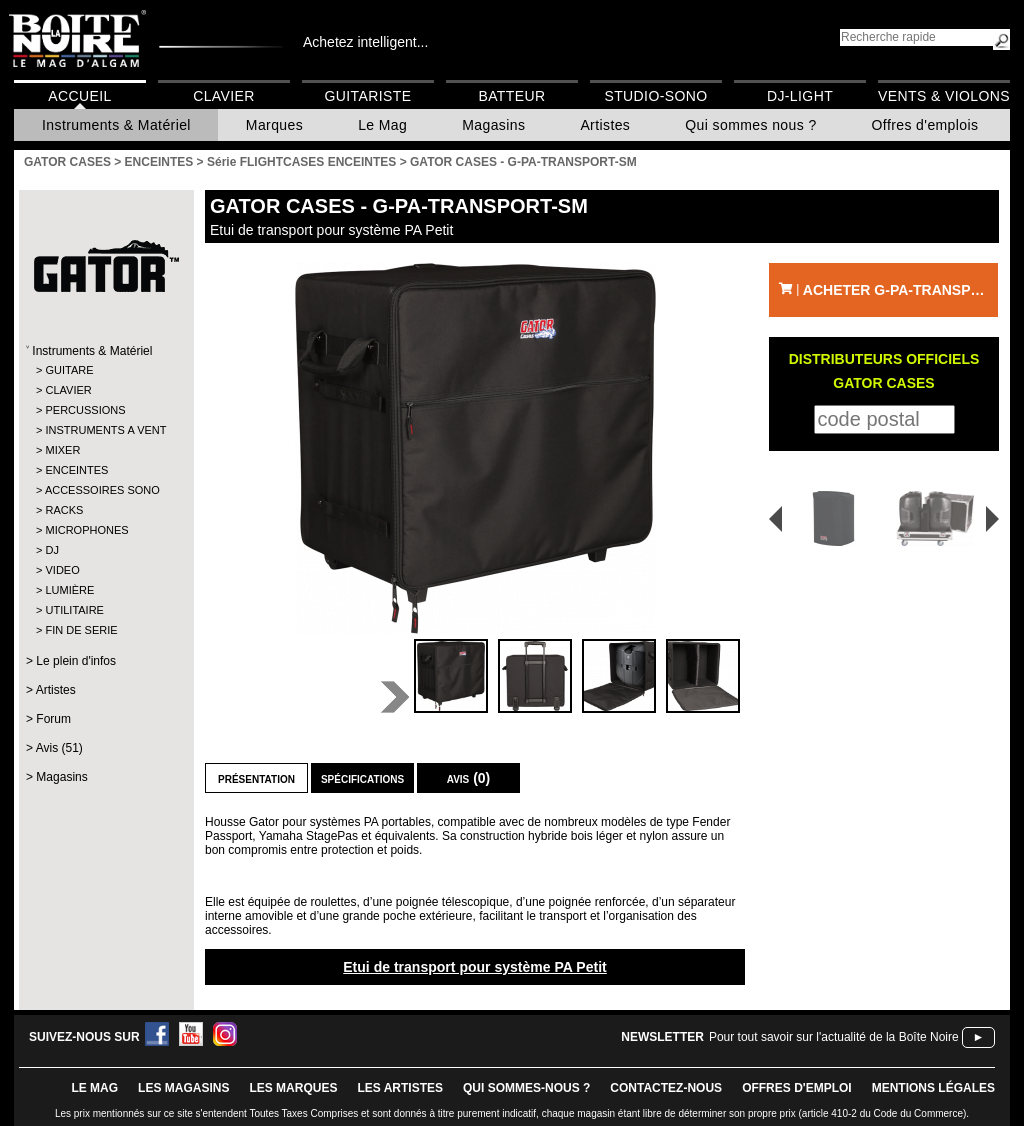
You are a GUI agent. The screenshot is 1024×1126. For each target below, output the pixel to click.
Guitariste (368, 96)
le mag (94, 1088)
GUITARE (69, 370)
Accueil (79, 96)
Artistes (605, 125)
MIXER (62, 450)
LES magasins (183, 1088)
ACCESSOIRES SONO (102, 490)
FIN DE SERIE (81, 630)
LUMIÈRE (69, 590)
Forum (53, 719)
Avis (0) (469, 778)
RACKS (64, 510)
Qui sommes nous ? (750, 125)
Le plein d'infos (76, 661)
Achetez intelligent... (365, 42)
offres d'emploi (797, 1088)
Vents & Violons (944, 96)
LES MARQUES (293, 1088)
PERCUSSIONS (85, 410)
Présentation (256, 778)
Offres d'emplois (925, 125)
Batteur (511, 96)
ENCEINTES (76, 470)
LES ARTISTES (400, 1088)
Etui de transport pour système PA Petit (475, 967)
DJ (51, 550)
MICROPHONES (86, 530)
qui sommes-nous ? (526, 1088)
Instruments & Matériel (116, 125)
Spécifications (362, 778)
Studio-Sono (655, 96)
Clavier (224, 96)
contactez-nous (666, 1088)
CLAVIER (68, 390)
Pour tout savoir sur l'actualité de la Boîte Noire (834, 1037)
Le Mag (382, 125)
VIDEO (62, 570)
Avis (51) (59, 748)
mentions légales (933, 1088)
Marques (274, 125)
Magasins (493, 125)
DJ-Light (800, 96)
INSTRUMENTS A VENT (105, 430)
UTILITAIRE (74, 610)
